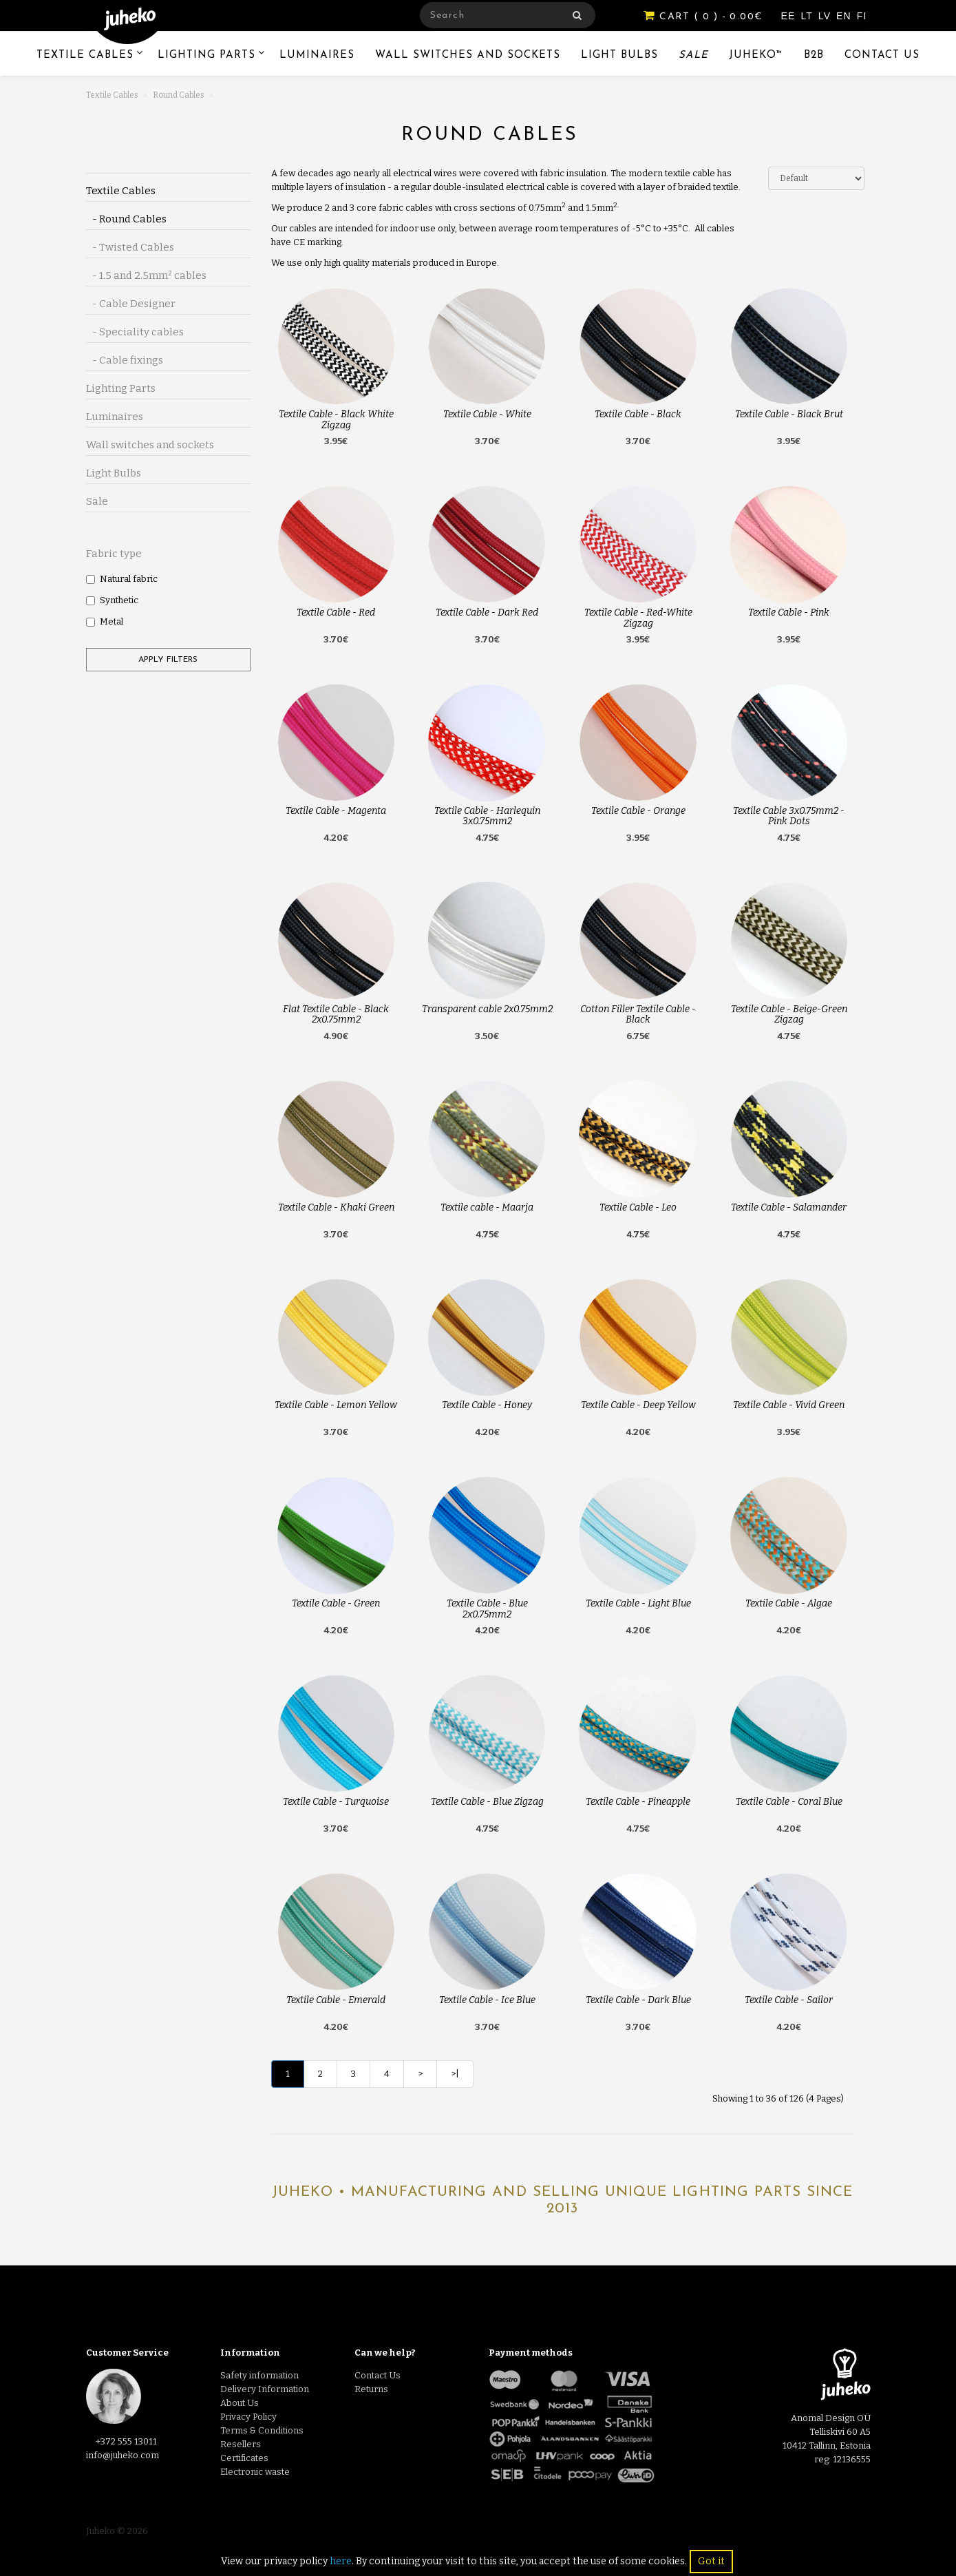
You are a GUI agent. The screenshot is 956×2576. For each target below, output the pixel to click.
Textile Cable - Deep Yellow (638, 1405)
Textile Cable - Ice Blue (487, 2000)
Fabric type (114, 553)
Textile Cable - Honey (487, 1405)
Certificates (244, 2458)
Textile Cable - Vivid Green (789, 1405)
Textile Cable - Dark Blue (638, 2000)
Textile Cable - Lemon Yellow (336, 1405)
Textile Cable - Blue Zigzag (487, 1802)
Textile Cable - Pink (788, 612)
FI (862, 15)
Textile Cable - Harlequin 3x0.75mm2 (487, 816)
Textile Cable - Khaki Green (336, 1207)
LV (826, 15)
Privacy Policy (248, 2416)
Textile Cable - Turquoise (336, 1802)
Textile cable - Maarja (486, 1207)
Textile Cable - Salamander (789, 1207)
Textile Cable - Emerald (335, 2000)
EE (790, 15)
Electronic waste (255, 2472)
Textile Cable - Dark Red (487, 612)
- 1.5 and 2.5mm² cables (146, 275)
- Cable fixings (124, 360)
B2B (814, 55)
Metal (104, 621)
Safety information (259, 2375)
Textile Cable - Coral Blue (789, 1802)
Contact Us (882, 55)
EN (845, 15)
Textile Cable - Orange (638, 811)
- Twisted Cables (130, 247)
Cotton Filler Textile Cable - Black (638, 1014)
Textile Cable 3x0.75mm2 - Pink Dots (789, 816)
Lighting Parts (206, 55)
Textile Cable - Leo (638, 1207)
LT (808, 15)
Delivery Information (264, 2389)
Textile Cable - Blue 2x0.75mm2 (487, 1609)
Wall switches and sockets (467, 55)
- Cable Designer (131, 303)
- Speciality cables (135, 332)
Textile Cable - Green (336, 1603)
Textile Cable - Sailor (789, 2000)
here (341, 2561)
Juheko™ (756, 55)
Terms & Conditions (262, 2430)
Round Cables (178, 95)
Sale (693, 55)
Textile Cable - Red (336, 612)
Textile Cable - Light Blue (638, 1603)
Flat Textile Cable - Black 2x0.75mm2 (336, 1014)
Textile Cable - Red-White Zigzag (638, 618)
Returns (371, 2389)
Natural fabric (122, 579)
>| (455, 2074)
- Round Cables (126, 219)
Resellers (240, 2444)
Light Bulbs (619, 55)
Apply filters (168, 660)
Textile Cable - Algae (788, 1603)
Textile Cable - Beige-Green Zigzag (789, 1014)
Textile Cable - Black (638, 414)
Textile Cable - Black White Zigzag (336, 419)
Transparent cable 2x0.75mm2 (487, 1009)
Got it (711, 2561)
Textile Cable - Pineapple (638, 1802)
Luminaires (316, 55)
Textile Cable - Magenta (336, 811)
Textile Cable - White (487, 414)
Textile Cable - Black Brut (789, 414)
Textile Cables (85, 55)
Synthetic (112, 600)
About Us (239, 2403)
